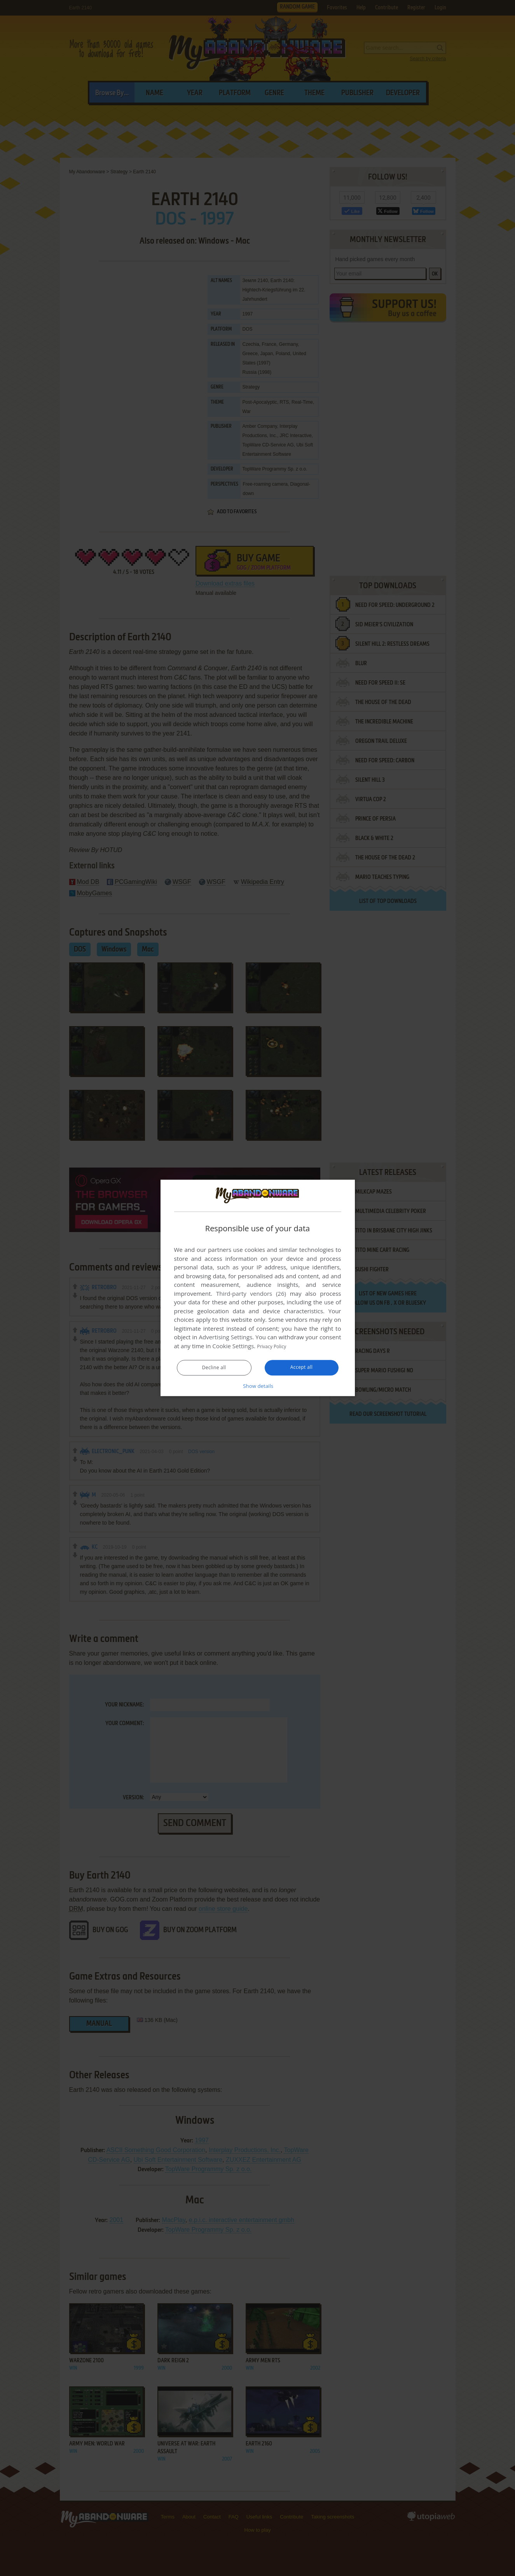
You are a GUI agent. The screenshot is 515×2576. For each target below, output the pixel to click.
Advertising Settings (226, 1337)
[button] (258, 1386)
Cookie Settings (233, 1346)
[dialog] (258, 1288)
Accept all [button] (301, 1368)
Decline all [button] (214, 1368)
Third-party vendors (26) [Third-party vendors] (251, 1294)
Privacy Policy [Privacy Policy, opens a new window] (275, 1346)
